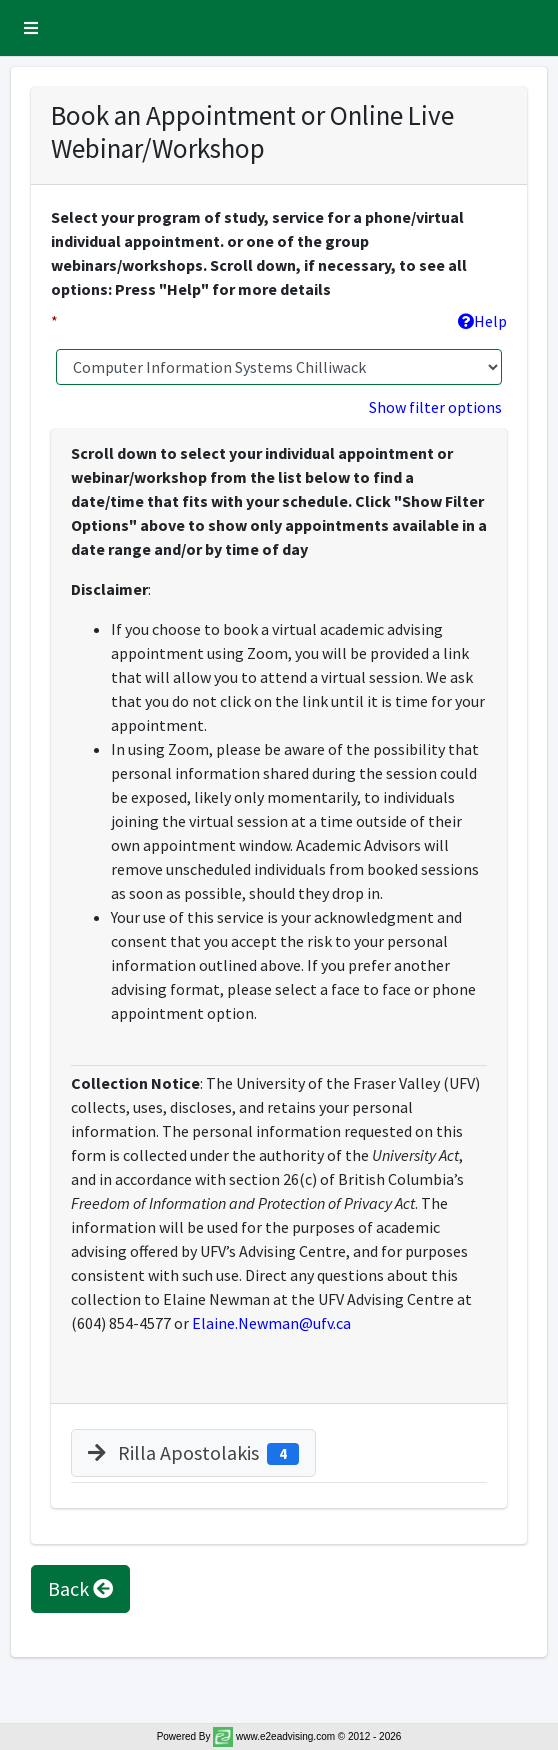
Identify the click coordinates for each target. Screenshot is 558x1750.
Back (80, 1588)
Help (482, 321)
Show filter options (435, 407)
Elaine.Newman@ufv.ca (271, 1323)
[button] (31, 28)
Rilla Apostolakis (193, 1452)
